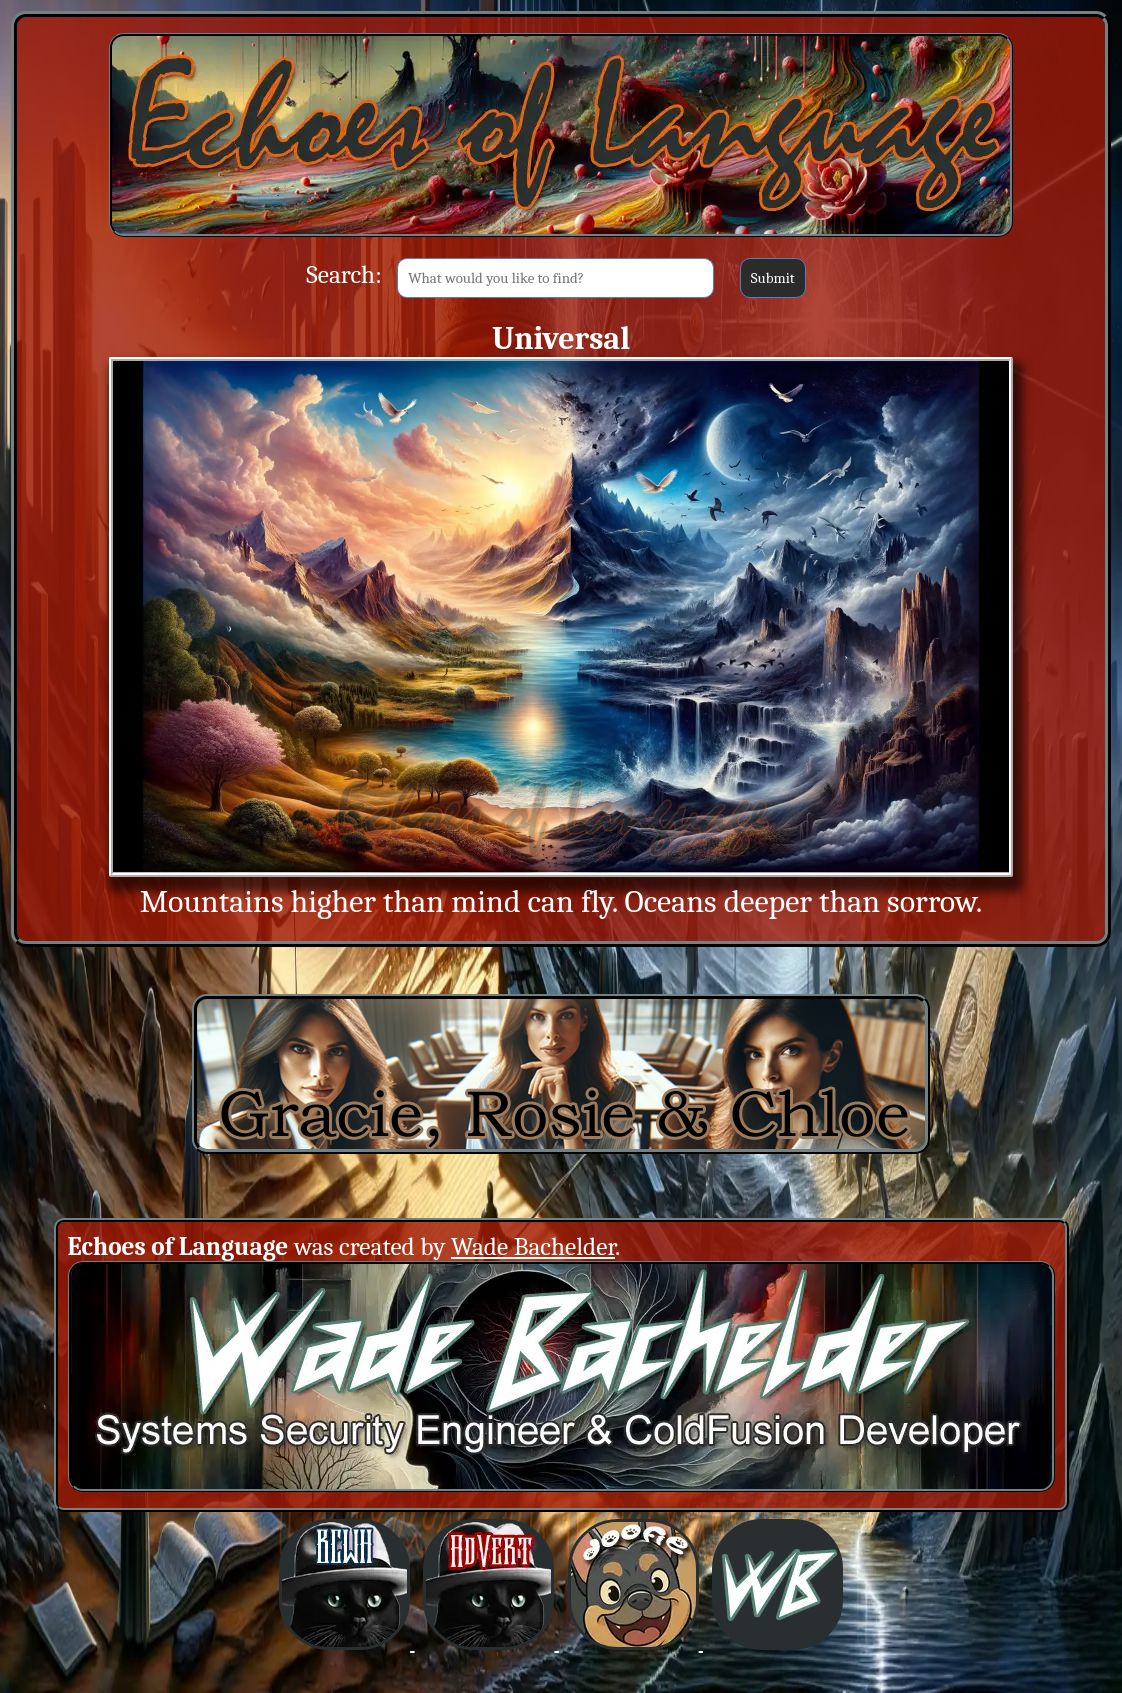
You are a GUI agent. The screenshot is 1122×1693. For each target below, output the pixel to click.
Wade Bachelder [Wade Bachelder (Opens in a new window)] (533, 1246)
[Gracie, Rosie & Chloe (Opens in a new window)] (561, 1147)
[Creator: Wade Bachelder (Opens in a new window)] (561, 1485)
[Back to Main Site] (561, 235)
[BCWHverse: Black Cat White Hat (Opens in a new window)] (346, 1643)
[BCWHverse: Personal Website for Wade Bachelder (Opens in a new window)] (777, 1643)
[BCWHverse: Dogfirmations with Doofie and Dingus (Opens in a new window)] (635, 1643)
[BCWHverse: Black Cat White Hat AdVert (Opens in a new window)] (490, 1643)
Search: (343, 274)
